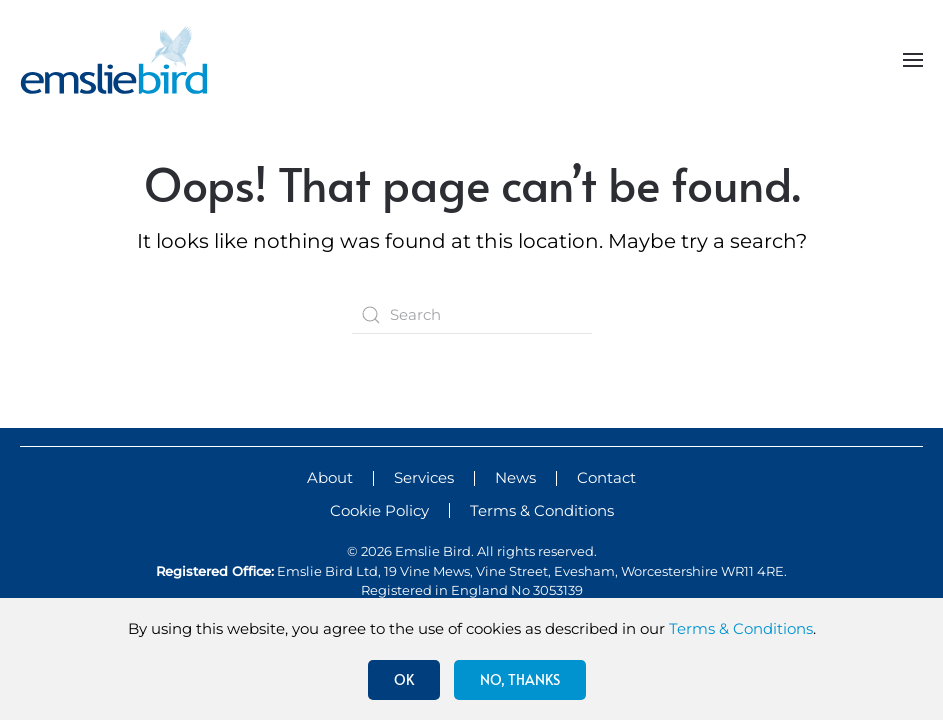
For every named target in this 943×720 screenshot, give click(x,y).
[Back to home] (114, 60)
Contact (606, 477)
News (515, 477)
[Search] (472, 315)
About (330, 477)
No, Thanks (520, 679)
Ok (404, 679)
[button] (913, 60)
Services (424, 477)
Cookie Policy (379, 510)
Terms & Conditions (542, 510)
